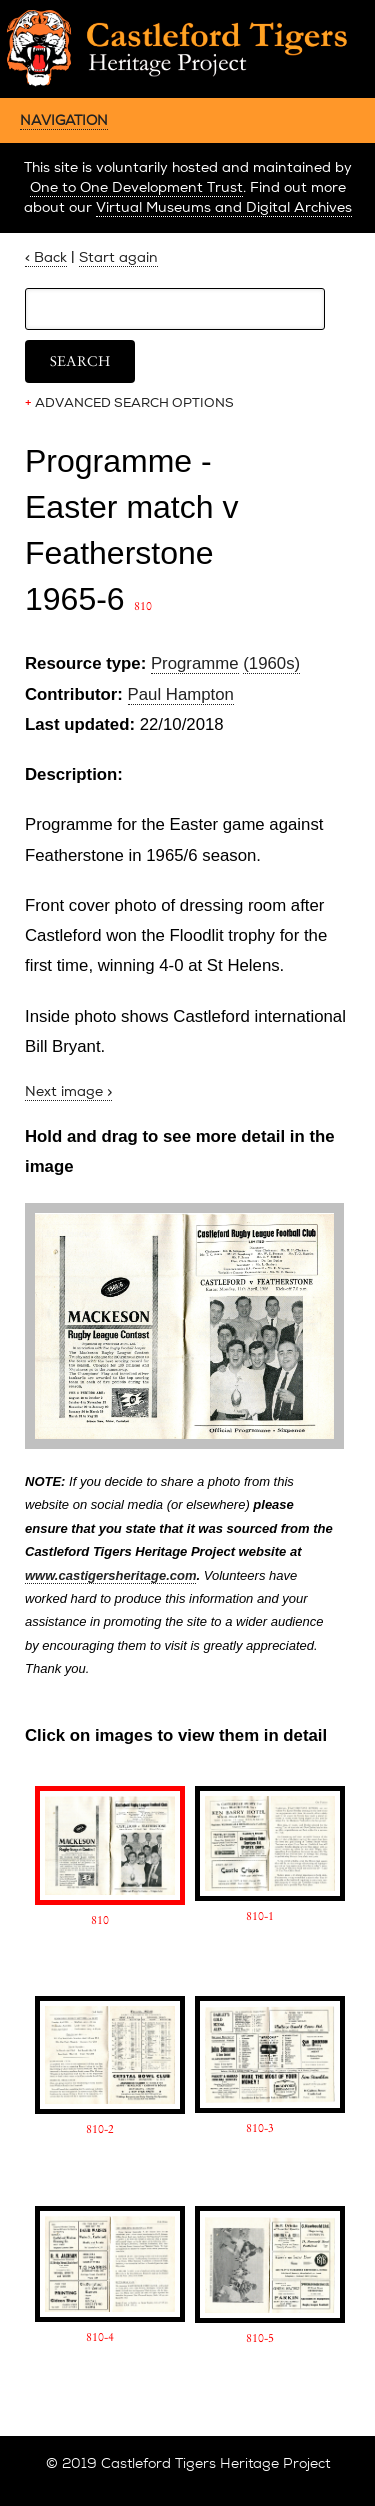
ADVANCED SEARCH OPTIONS (129, 403)
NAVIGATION (64, 120)
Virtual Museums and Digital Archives (224, 207)
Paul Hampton (181, 694)
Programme (195, 663)
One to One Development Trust (136, 187)
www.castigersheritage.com (110, 1575)
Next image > (68, 1091)
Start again (118, 257)
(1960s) (271, 663)
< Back (46, 257)
